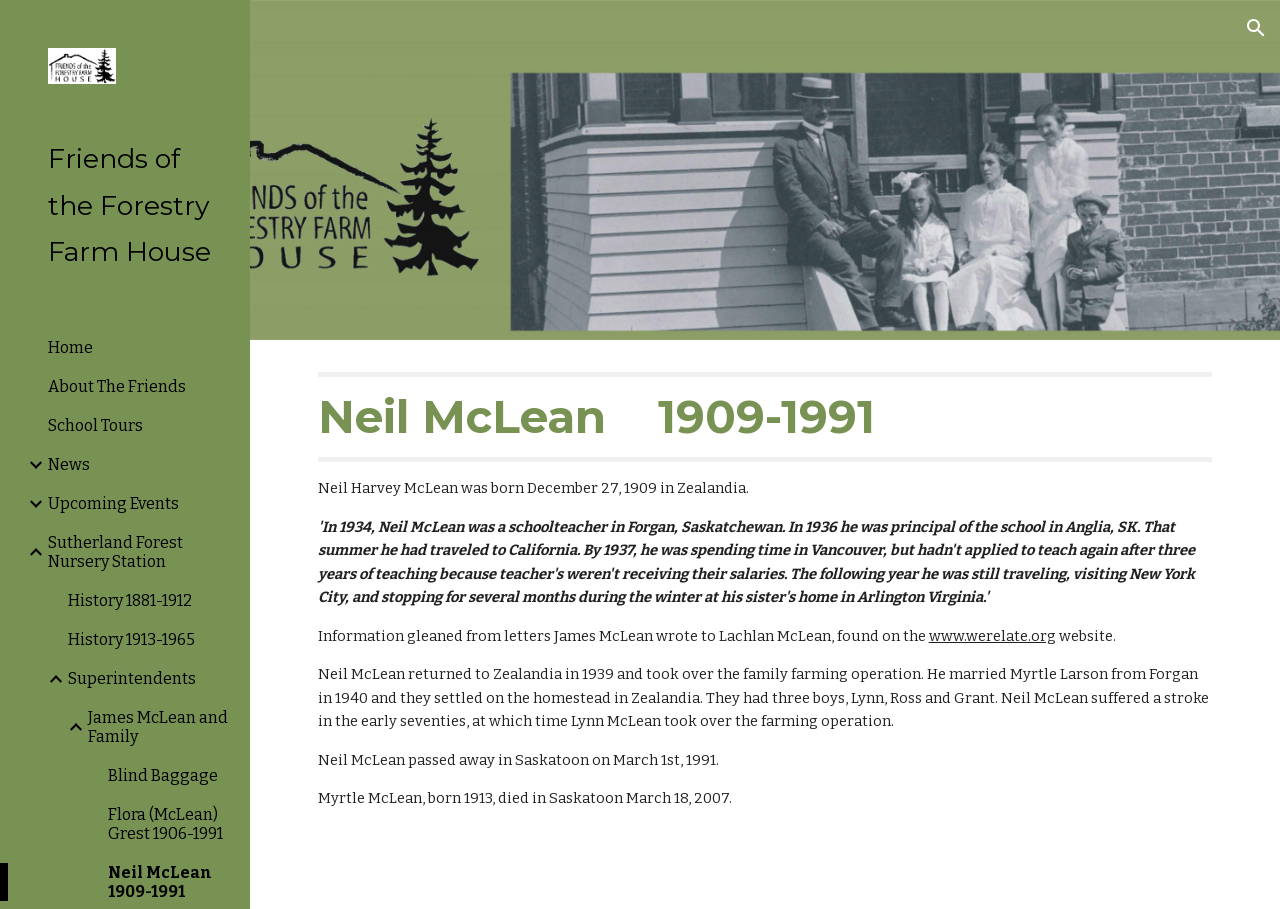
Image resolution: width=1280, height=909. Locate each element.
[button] (1256, 28)
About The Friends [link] (117, 386)
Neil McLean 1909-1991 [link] (160, 882)
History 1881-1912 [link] (130, 600)
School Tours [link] (95, 425)
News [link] (69, 464)
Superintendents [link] (132, 678)
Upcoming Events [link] (113, 503)
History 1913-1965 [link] (131, 639)
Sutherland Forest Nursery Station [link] (115, 552)
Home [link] (70, 347)
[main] (765, 591)
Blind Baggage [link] (163, 775)
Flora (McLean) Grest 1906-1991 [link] (165, 824)
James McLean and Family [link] (158, 727)
